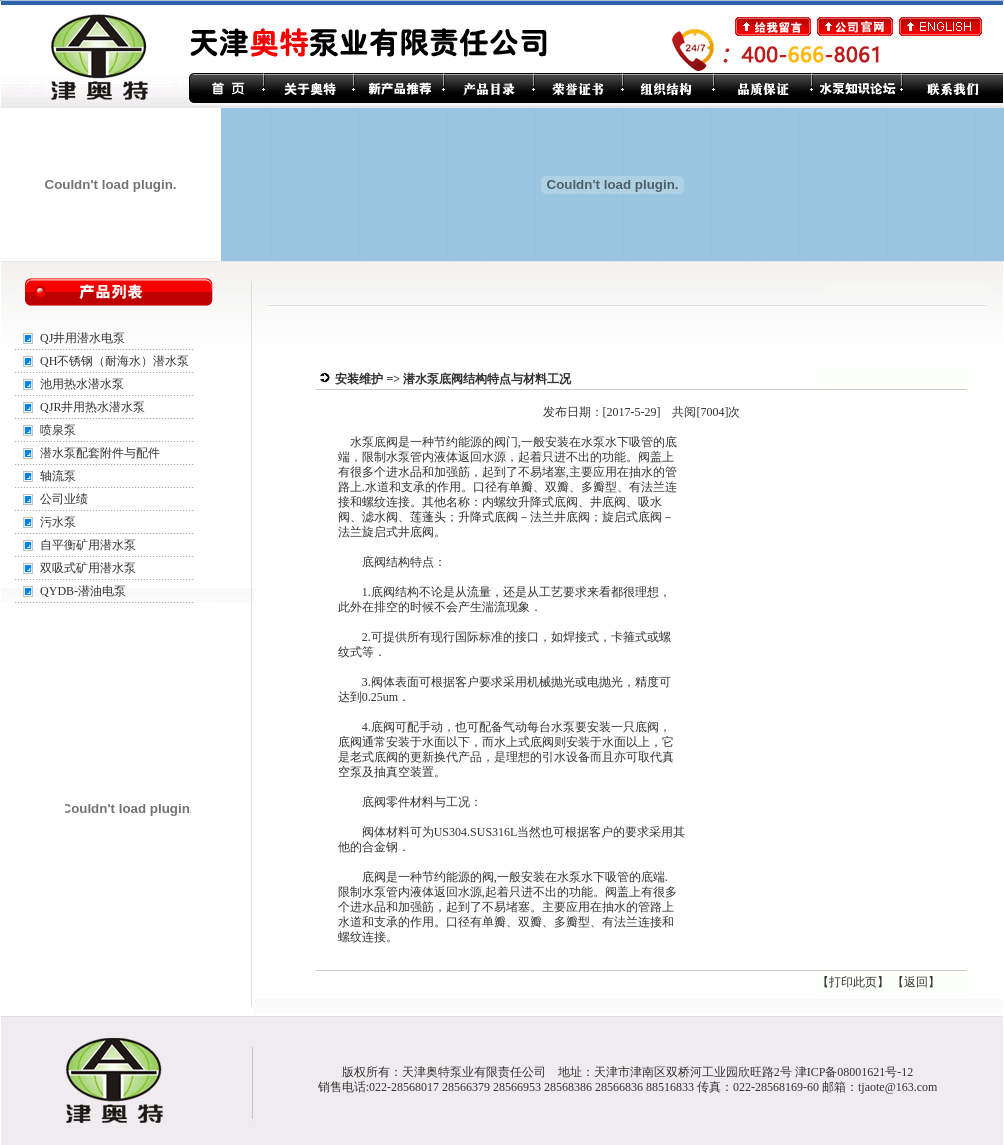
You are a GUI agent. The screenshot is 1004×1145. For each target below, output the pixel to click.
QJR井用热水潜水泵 (92, 407)
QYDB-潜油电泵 (83, 591)
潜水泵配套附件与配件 (100, 453)
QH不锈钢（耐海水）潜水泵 (114, 361)
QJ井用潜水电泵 (82, 338)
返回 (916, 982)
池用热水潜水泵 (82, 384)
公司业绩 (64, 499)
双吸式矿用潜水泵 (88, 568)
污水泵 (58, 522)
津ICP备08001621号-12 (854, 1072)
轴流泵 (58, 476)
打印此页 (853, 982)
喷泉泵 (58, 430)
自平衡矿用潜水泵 (88, 545)
